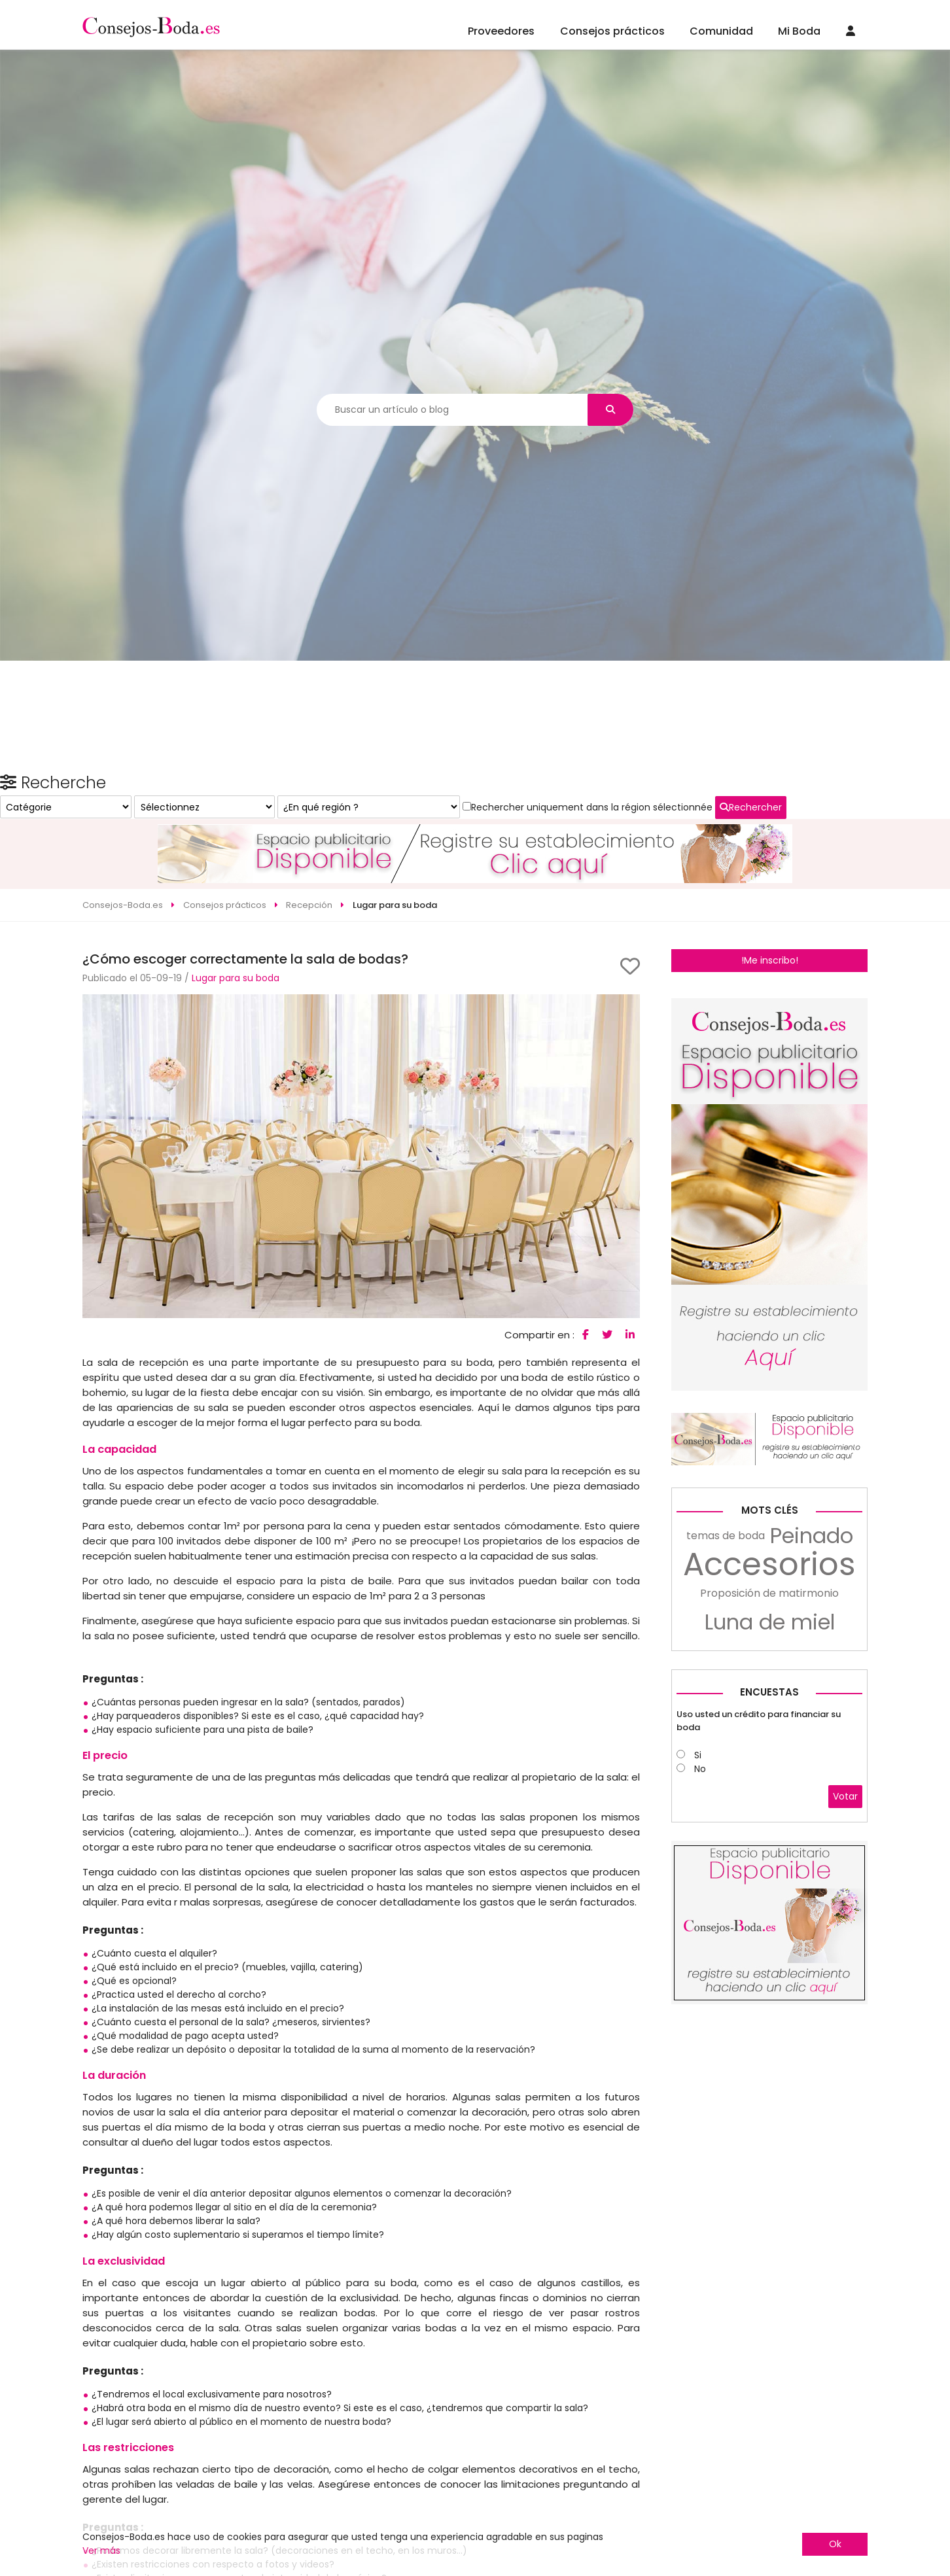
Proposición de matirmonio (769, 1799)
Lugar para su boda (235, 929)
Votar (845, 2003)
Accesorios (769, 1771)
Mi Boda (799, 31)
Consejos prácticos (612, 31)
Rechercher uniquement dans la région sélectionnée (757, 1117)
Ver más (101, 2550)
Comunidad (721, 31)
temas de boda (725, 1742)
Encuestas (769, 1899)
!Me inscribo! (769, 911)
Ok (835, 2543)
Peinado (811, 1742)
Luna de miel (770, 1829)
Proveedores (501, 31)
